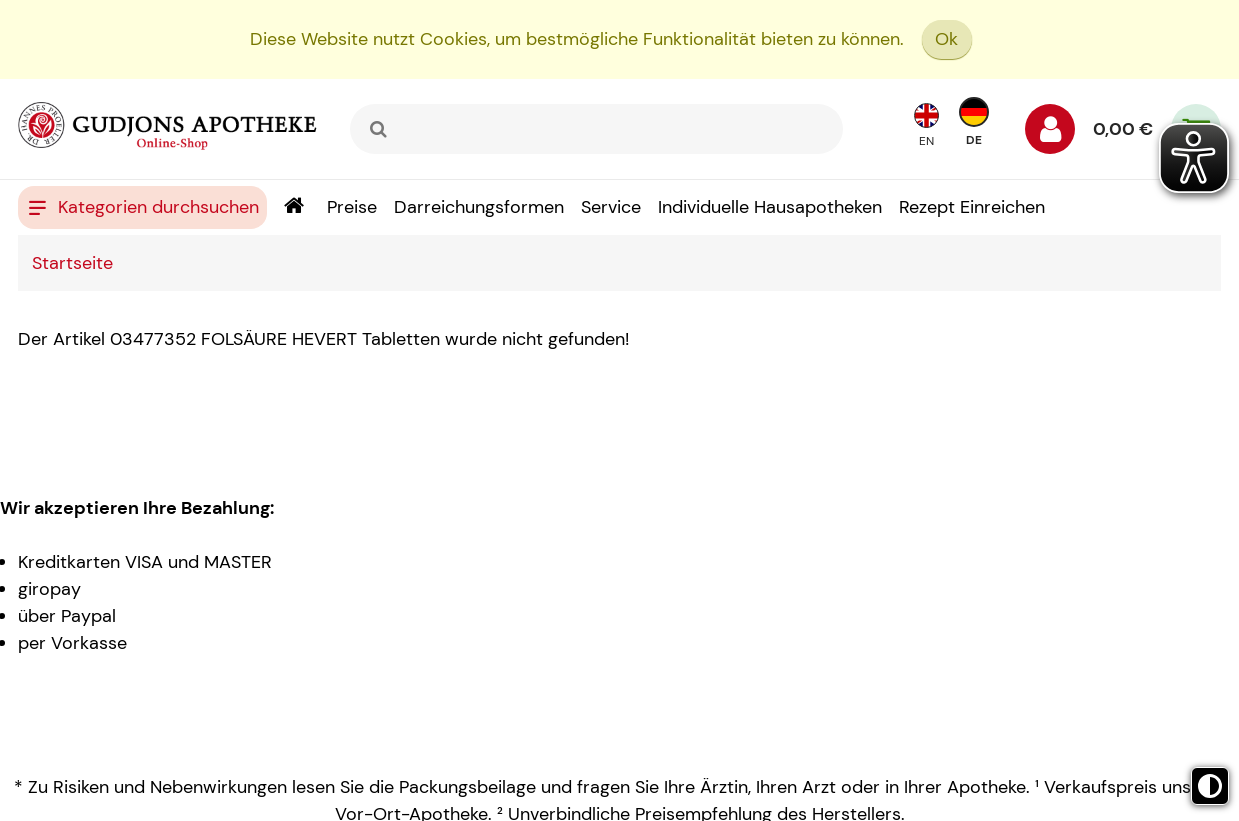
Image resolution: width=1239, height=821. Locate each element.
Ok (946, 39)
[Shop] (293, 207)
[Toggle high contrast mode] (1210, 786)
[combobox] (596, 129)
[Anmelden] (1050, 134)
